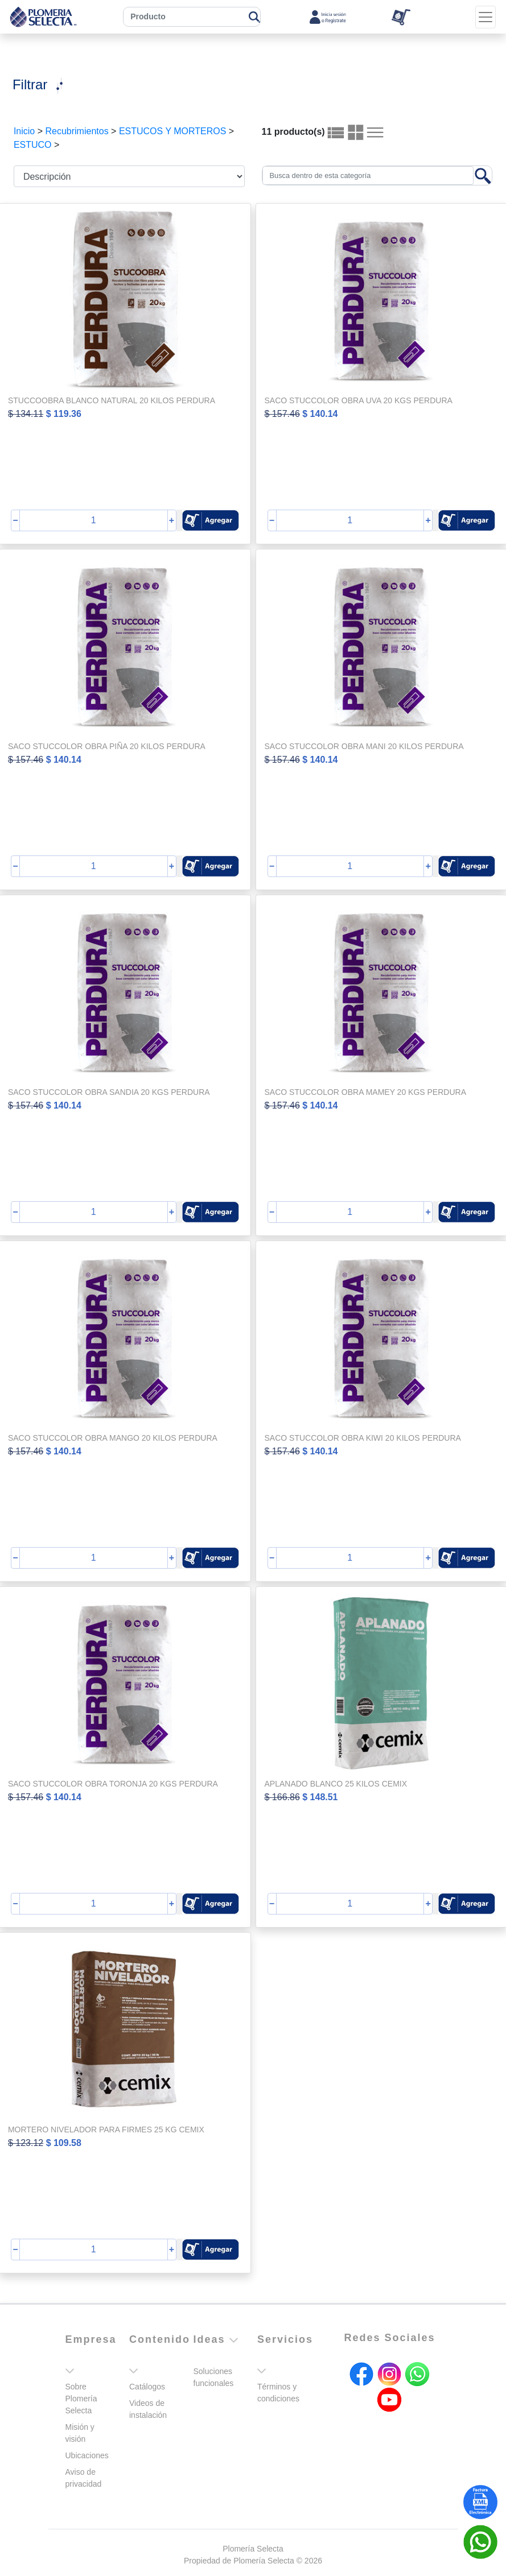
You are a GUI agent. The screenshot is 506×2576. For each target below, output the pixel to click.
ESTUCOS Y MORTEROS (172, 131)
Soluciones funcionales (214, 2377)
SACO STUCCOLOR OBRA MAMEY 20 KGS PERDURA (366, 1092)
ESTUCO (33, 145)
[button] (210, 520)
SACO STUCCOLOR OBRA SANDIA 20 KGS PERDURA (109, 1092)
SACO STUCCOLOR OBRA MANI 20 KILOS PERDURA (364, 746)
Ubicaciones (87, 2455)
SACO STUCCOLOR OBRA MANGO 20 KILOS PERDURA (112, 1437)
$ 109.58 (63, 2143)
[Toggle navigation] (485, 17)
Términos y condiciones (278, 2392)
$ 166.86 (282, 1797)
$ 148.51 (320, 1797)
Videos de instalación (148, 2409)
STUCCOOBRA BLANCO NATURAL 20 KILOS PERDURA (111, 400)
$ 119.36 (63, 414)
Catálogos (147, 2386)
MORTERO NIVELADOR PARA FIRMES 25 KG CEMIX (106, 2129)
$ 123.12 (25, 2143)
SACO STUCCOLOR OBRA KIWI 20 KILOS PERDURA (363, 1437)
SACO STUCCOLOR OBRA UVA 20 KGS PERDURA (358, 400)
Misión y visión (79, 2432)
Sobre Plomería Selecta (81, 2398)
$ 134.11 (25, 414)
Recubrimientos (76, 131)
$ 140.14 (320, 414)
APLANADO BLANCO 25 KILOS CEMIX (336, 1783)
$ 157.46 (282, 414)
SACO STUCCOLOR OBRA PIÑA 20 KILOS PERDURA (106, 746)
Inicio (24, 131)
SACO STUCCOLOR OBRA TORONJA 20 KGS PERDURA (113, 1783)
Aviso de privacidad (83, 2477)
